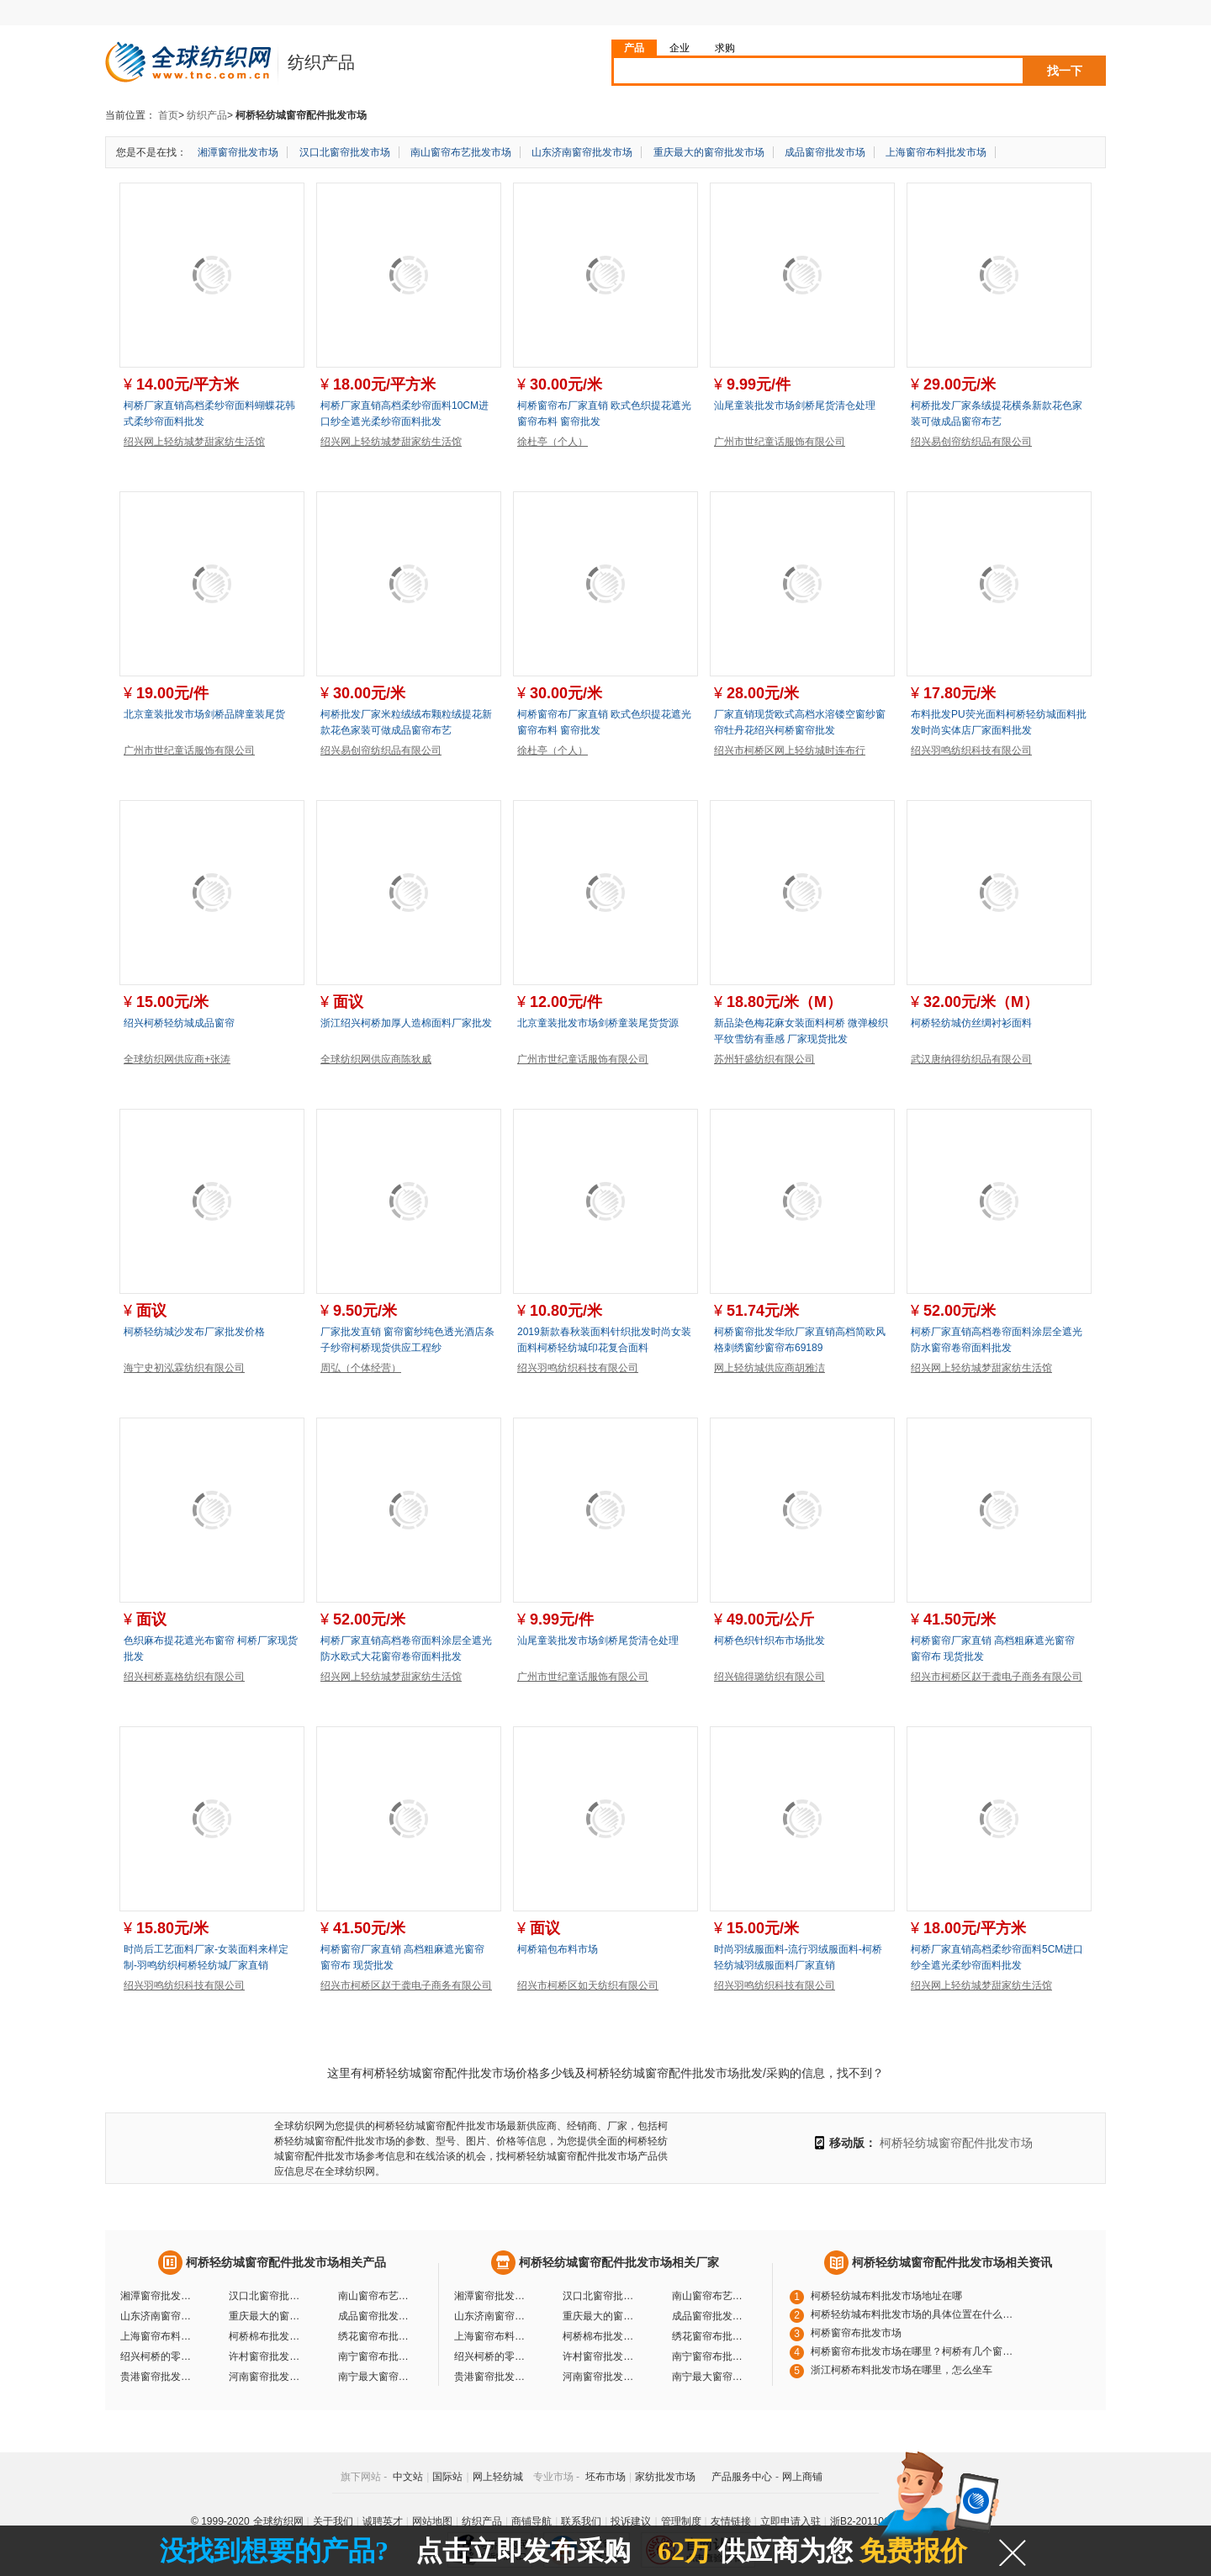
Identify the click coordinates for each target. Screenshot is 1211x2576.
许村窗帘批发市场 (266, 2356)
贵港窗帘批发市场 (158, 2377)
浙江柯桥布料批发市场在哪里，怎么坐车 (901, 2370)
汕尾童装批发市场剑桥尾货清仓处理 (794, 405)
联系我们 (581, 2521)
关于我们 (333, 2521)
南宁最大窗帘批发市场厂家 (710, 2377)
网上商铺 (802, 2477)
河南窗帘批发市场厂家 (600, 2377)
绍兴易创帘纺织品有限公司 (971, 442)
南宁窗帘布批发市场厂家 (710, 2356)
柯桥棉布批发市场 (266, 2336)
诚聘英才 (382, 2521)
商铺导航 (531, 2521)
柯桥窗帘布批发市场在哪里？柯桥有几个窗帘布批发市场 (916, 2351)
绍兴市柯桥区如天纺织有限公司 (587, 1985)
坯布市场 (605, 2477)
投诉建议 (631, 2521)
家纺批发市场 (665, 2477)
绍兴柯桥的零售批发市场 (158, 2356)
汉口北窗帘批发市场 (344, 152)
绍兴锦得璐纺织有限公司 (769, 1677)
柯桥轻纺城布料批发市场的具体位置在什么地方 (916, 2314)
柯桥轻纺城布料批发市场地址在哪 (886, 2296)
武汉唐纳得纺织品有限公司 (971, 1059)
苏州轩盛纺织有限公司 (764, 1059)
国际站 (447, 2477)
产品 (634, 48)
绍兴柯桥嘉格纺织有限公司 (184, 1677)
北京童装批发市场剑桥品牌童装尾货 (204, 714)
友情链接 (731, 2521)
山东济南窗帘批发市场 (581, 152)
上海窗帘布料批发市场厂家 (492, 2336)
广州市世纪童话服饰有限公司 (779, 442)
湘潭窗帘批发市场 (238, 152)
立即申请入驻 (790, 2521)
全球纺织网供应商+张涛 (177, 1059)
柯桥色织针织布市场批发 (769, 1640)
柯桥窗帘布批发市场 (856, 2333)
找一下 (1064, 70)
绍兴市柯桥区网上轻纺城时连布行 (789, 750)
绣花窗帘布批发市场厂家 (710, 2336)
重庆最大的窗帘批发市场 (708, 152)
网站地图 (432, 2521)
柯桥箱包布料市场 (557, 1949)
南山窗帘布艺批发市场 (460, 152)
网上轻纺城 (498, 2477)
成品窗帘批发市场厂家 (710, 2316)
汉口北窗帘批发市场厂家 (600, 2296)
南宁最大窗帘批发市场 (376, 2377)
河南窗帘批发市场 (266, 2377)
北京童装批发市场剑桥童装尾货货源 (598, 1023)
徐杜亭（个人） (552, 442)
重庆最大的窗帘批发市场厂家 (600, 2316)
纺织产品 (207, 115)
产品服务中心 (741, 2477)
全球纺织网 (278, 2521)
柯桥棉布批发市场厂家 (600, 2336)
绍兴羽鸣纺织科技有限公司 (971, 750)
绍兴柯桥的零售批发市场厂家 (492, 2356)
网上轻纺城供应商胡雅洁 (769, 1368)
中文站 (408, 2477)
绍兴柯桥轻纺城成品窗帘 (179, 1023)
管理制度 (681, 2521)
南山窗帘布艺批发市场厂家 (710, 2296)
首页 (168, 115)
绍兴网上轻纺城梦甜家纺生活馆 (194, 442)
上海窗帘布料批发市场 (936, 152)
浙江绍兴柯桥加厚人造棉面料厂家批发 (406, 1023)
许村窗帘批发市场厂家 (600, 2356)
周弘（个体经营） (360, 1368)
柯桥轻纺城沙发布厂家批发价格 (194, 1332)
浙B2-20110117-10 (872, 2521)
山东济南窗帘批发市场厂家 (492, 2316)
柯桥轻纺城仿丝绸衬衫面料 (971, 1023)
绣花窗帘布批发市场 (376, 2336)
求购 (725, 48)
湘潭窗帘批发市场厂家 (492, 2296)
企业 (679, 48)
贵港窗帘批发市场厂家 (492, 2377)
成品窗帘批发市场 (825, 152)
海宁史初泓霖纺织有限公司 (184, 1368)
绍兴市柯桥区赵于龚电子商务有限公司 (996, 1677)
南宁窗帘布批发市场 (376, 2356)
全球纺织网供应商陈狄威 (375, 1059)
